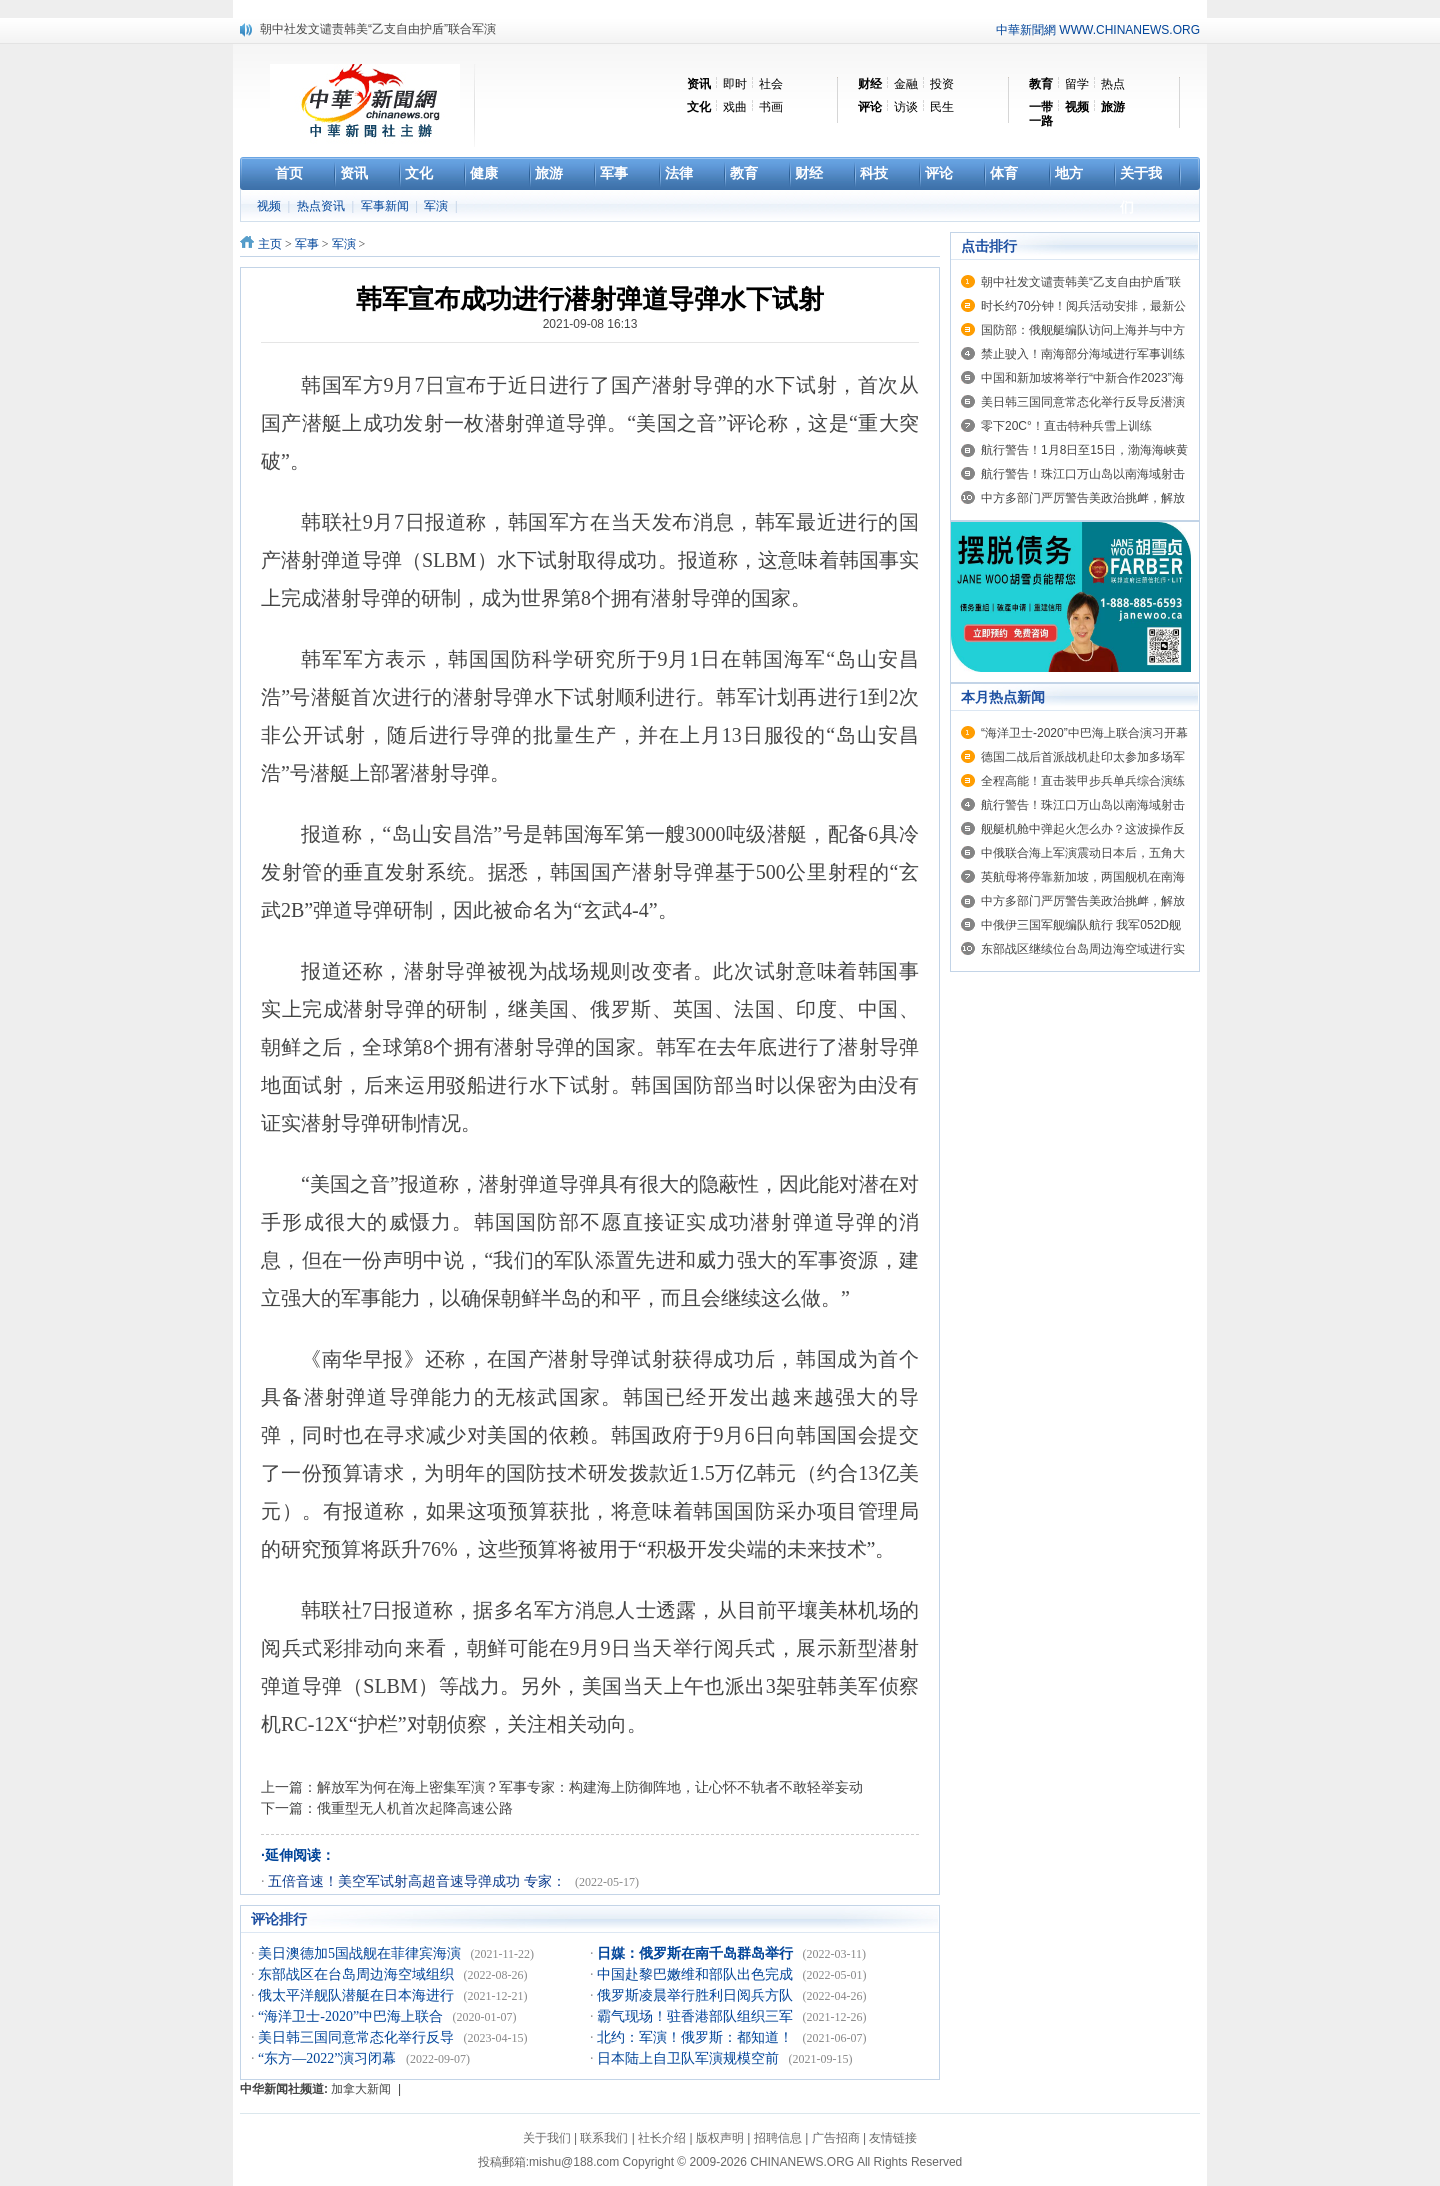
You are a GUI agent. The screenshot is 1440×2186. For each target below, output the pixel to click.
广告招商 (836, 2138)
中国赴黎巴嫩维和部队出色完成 (697, 1974)
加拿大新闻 (361, 2089)
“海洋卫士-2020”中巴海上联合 (352, 2016)
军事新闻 (386, 206)
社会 (771, 84)
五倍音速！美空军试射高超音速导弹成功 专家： (418, 1881)
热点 (1113, 84)
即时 (735, 84)
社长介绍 (662, 2138)
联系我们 (604, 2138)
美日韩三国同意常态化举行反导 (358, 2037)
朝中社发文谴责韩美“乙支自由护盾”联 (1081, 282)
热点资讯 (322, 206)
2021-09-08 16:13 (590, 324)
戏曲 (735, 107)
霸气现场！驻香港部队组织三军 (697, 2016)
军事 (307, 244)
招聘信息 (778, 2138)
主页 (270, 244)
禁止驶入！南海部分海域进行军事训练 (1083, 354)
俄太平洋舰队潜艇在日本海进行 (358, 1995)
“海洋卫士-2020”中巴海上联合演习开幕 (1084, 733)
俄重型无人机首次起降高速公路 (415, 1808)
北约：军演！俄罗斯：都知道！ (697, 2037)
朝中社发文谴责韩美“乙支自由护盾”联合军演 (378, 29)
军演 (437, 206)
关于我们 (547, 2138)
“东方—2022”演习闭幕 (329, 2058)
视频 (270, 206)
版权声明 (720, 2138)
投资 (942, 84)
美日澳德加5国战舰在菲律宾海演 (361, 1953)
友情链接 (893, 2138)
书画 (771, 107)
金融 (906, 84)
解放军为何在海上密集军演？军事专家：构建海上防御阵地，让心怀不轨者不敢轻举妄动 (590, 1787)
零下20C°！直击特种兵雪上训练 (1066, 426)
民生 (942, 107)
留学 (1077, 84)
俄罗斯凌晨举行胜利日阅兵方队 (697, 1995)
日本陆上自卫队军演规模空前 (690, 2058)
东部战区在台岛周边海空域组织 (358, 1974)
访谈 (906, 107)
